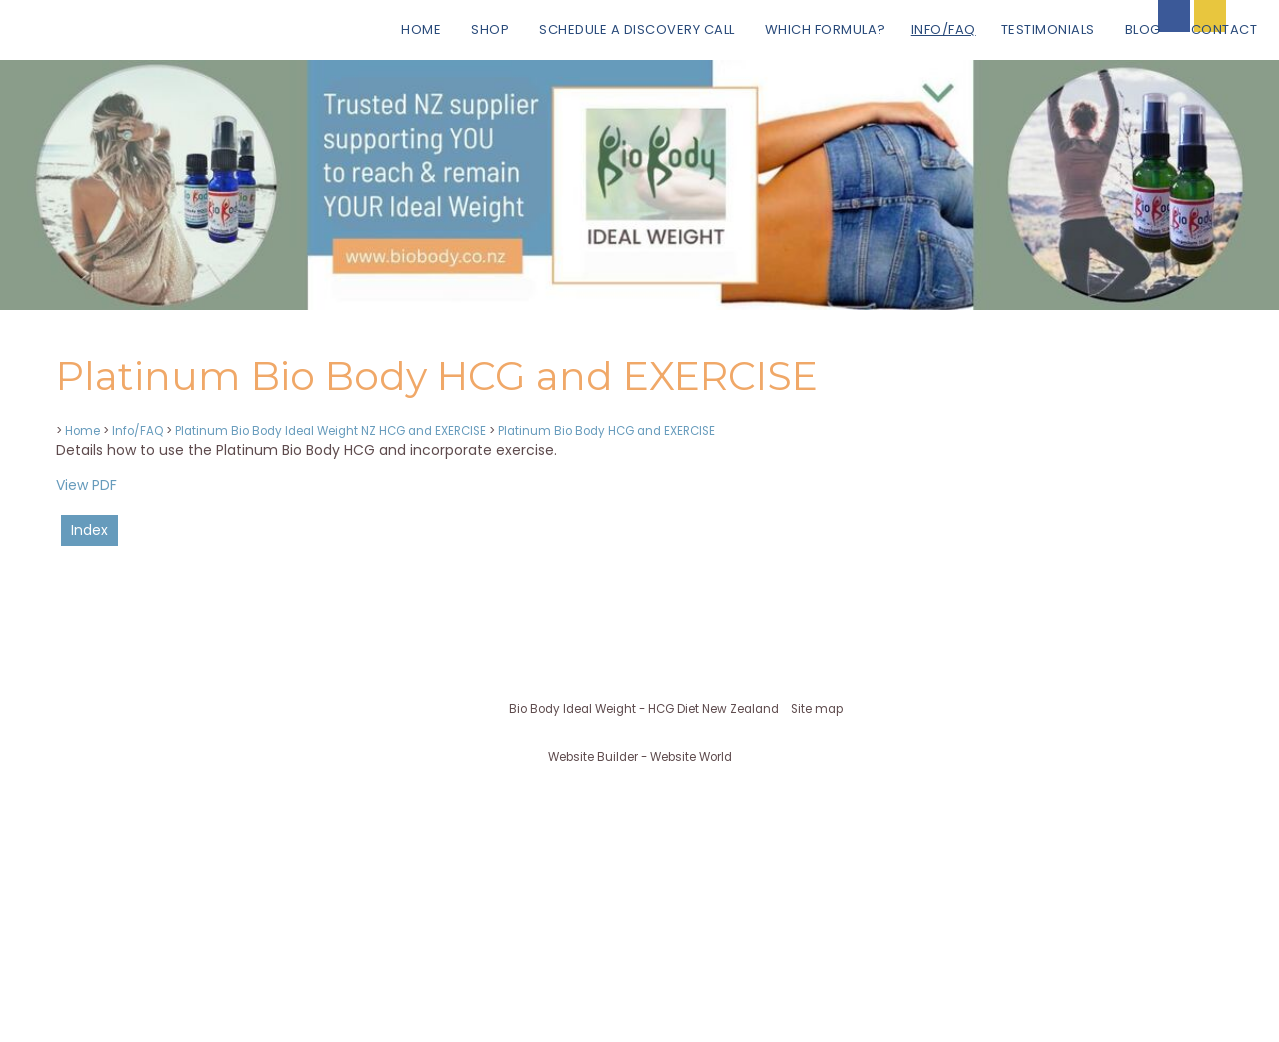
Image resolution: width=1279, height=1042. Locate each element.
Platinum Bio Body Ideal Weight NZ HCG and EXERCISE (330, 431)
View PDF (86, 485)
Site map (817, 709)
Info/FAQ (943, 29)
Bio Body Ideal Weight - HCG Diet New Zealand (644, 709)
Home (421, 29)
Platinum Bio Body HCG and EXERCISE (606, 431)
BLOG (1143, 29)
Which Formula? (825, 29)
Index (89, 530)
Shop (490, 29)
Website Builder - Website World (640, 757)
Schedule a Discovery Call (637, 29)
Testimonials (1048, 29)
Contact (1224, 29)
